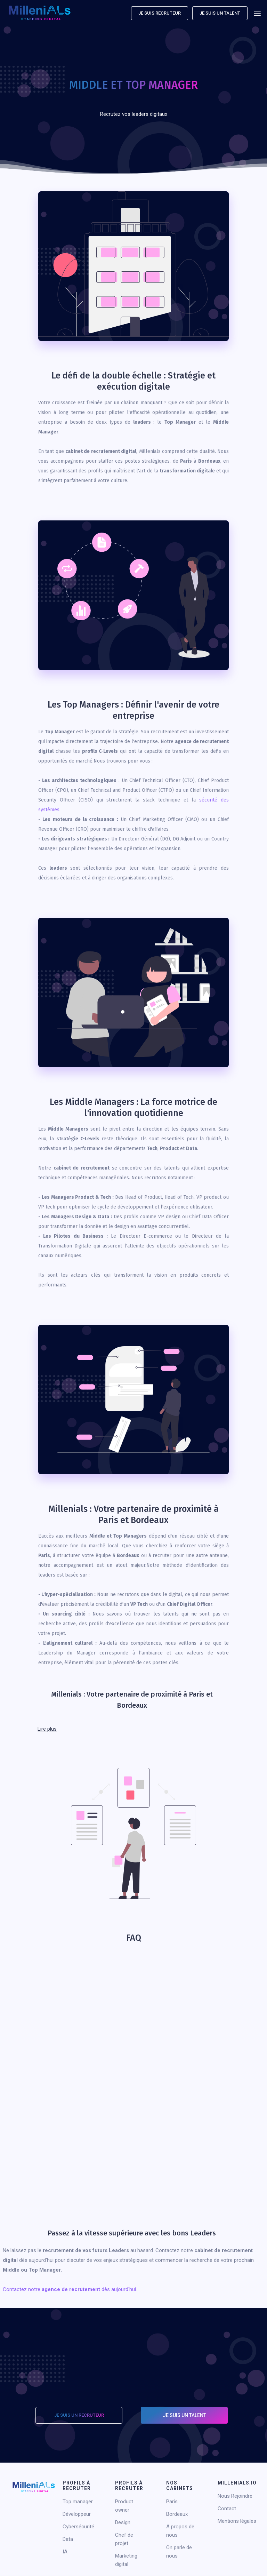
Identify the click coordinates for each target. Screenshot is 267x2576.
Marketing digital (126, 2560)
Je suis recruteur (159, 13)
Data (68, 2539)
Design (122, 2522)
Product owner (124, 2505)
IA (65, 2552)
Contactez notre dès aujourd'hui (69, 2289)
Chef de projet (124, 2539)
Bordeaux (177, 2514)
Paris (172, 2501)
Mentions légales (237, 2521)
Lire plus (47, 1729)
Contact (227, 2508)
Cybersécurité (78, 2526)
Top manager (78, 2501)
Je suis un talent (220, 13)
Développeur (77, 2514)
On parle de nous (179, 2551)
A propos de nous (180, 2530)
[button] (257, 13)
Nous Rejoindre (235, 2496)
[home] (39, 13)
